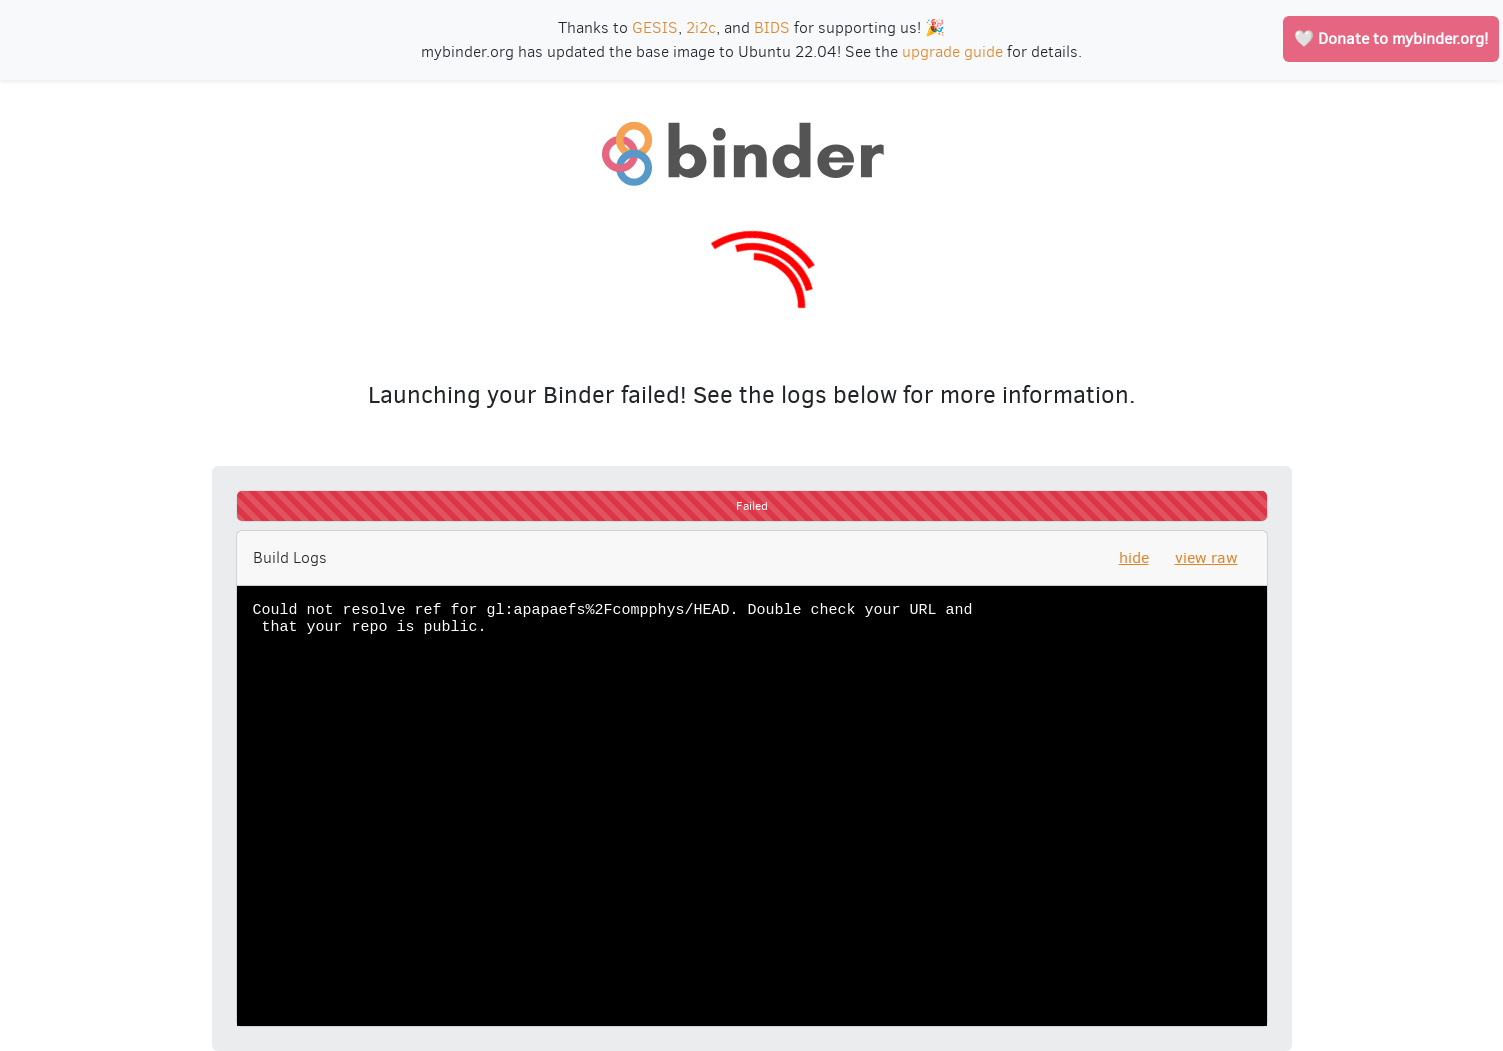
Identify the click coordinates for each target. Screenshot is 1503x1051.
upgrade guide (952, 51)
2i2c (701, 27)
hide (1134, 557)
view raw (1206, 557)
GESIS (655, 27)
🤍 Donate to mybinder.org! (1391, 38)
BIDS (772, 27)
